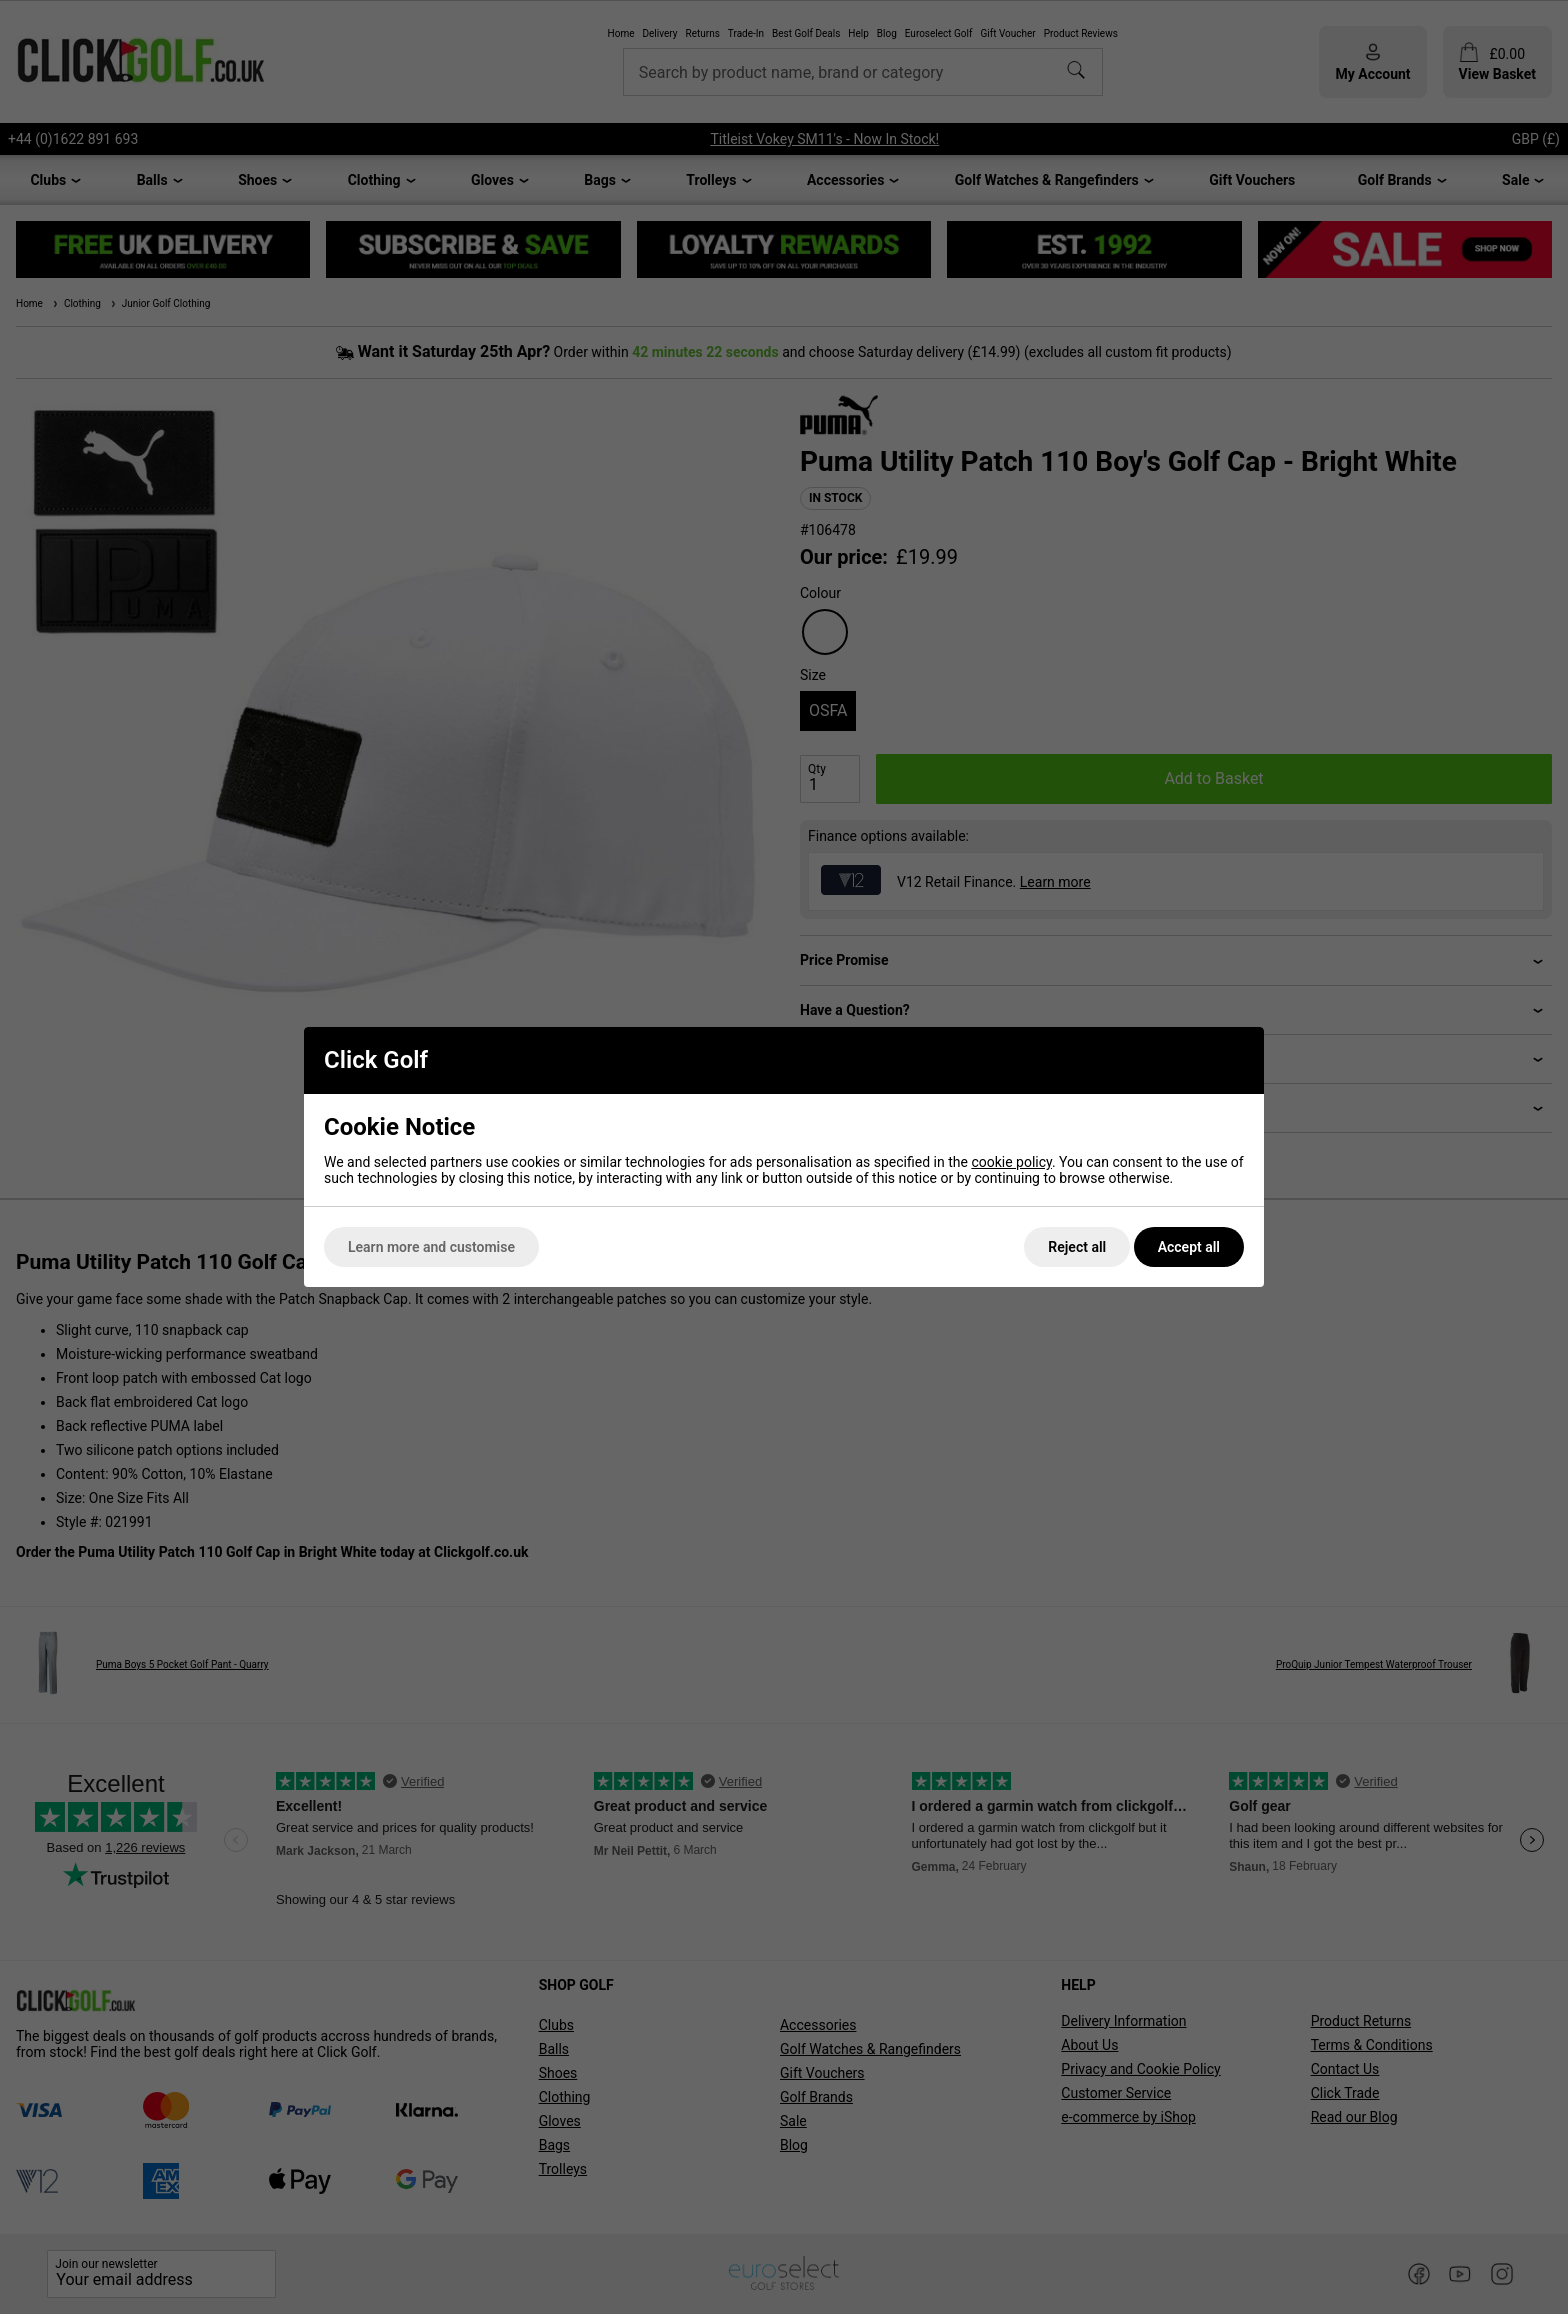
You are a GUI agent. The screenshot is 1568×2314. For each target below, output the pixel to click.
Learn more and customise (431, 1247)
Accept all (1189, 1247)
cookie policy (1011, 1162)
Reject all (1077, 1247)
